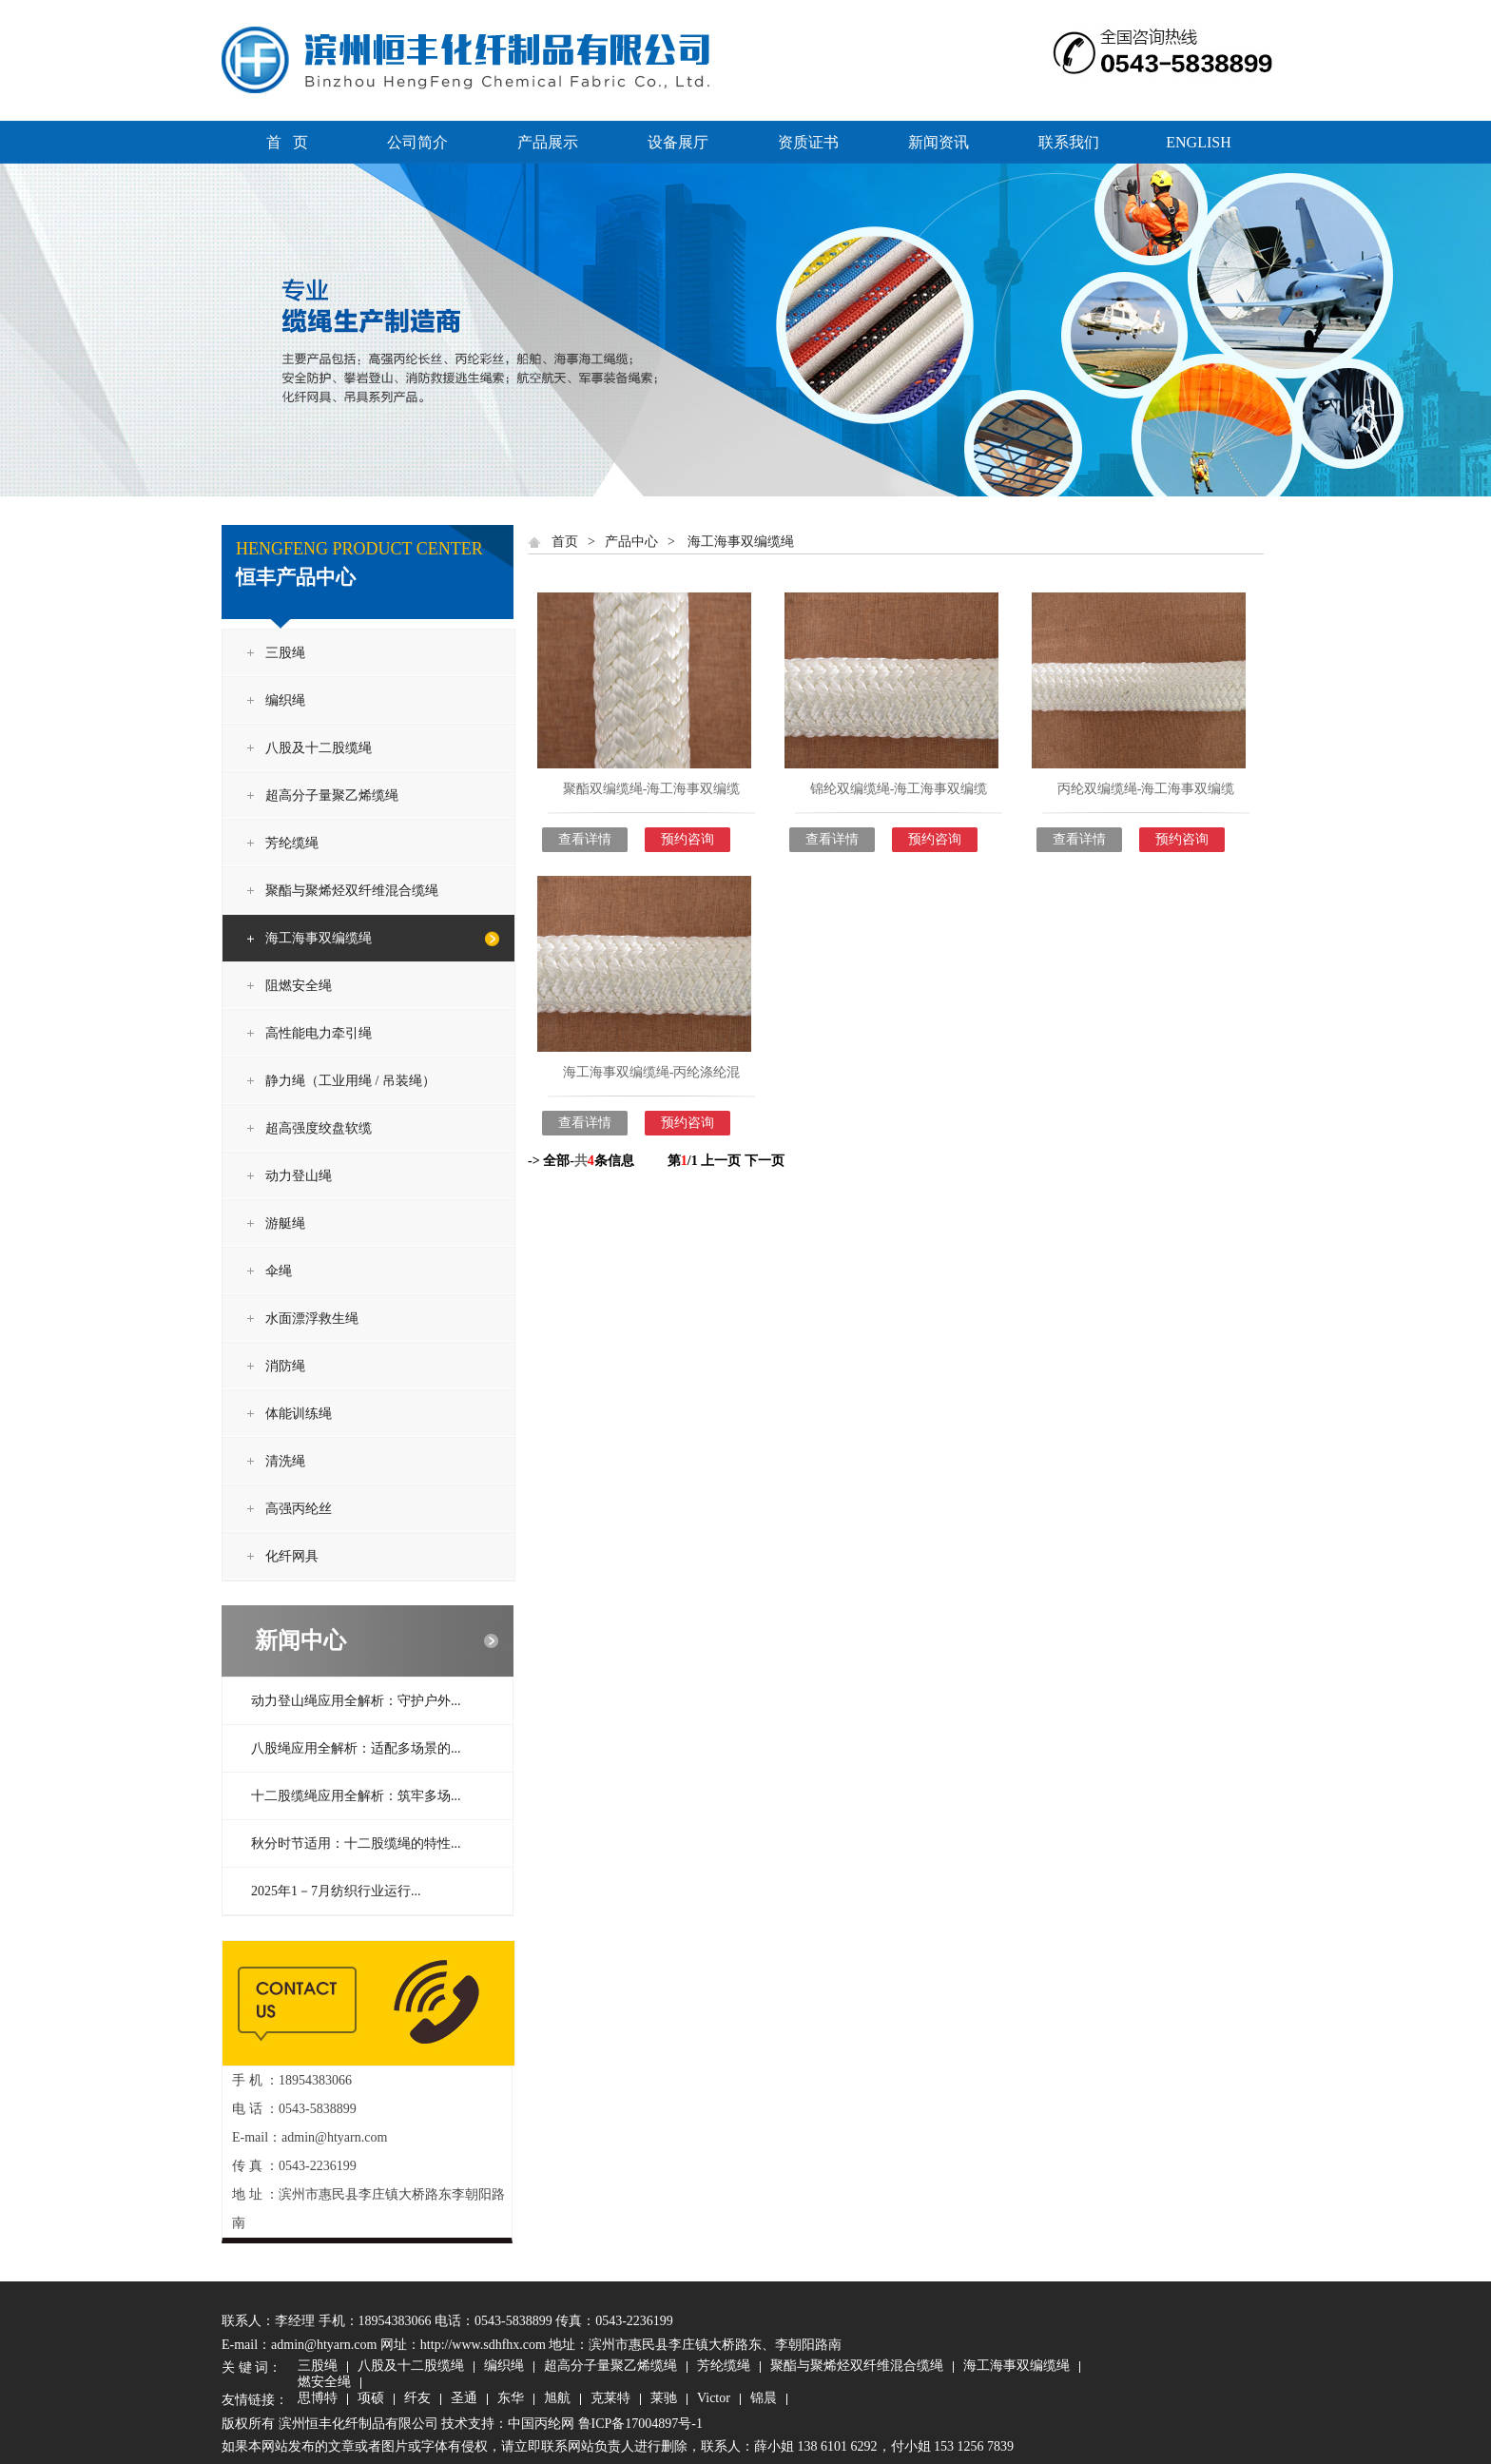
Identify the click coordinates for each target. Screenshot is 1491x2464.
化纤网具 (292, 1556)
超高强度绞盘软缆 (318, 1128)
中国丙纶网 (541, 2423)
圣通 (464, 2399)
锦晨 (763, 2399)
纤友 (417, 2399)
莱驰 (663, 2399)
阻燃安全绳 (298, 986)
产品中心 (631, 541)
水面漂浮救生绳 (311, 1318)
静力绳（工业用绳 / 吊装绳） (350, 1081)
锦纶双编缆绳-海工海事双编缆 (899, 789)
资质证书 (808, 142)
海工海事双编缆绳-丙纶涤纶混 (652, 1072)
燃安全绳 (324, 2383)
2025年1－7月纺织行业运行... (336, 1891)
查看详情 (584, 839)
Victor (713, 2399)
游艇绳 (285, 1223)
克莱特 (610, 2399)
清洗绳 (285, 1461)
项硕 (371, 2399)
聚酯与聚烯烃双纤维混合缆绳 (351, 890)
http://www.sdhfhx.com (483, 2345)
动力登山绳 (298, 1176)
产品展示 (547, 142)
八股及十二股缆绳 (318, 748)
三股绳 (285, 653)
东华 (510, 2399)
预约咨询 (687, 839)
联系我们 (1068, 142)
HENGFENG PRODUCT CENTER (359, 548)
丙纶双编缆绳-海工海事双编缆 (1146, 789)
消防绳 (285, 1366)
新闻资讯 (938, 142)
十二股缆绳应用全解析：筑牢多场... (356, 1796)
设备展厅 (678, 142)
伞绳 (278, 1271)
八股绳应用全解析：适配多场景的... (356, 1748)
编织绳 (285, 700)
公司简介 (417, 142)
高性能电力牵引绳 (318, 1033)
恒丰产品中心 (296, 577)
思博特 (318, 2399)
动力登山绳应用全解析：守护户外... (356, 1701)
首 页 (287, 142)
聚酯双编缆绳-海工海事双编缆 (652, 789)
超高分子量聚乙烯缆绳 (331, 795)
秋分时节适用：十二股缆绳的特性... (356, 1843)
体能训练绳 (298, 1414)
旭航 (557, 2399)
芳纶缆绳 (292, 843)
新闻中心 (300, 1640)
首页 (565, 541)
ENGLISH (1198, 142)
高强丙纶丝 (298, 1509)
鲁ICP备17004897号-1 (640, 2423)
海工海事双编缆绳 (318, 938)
